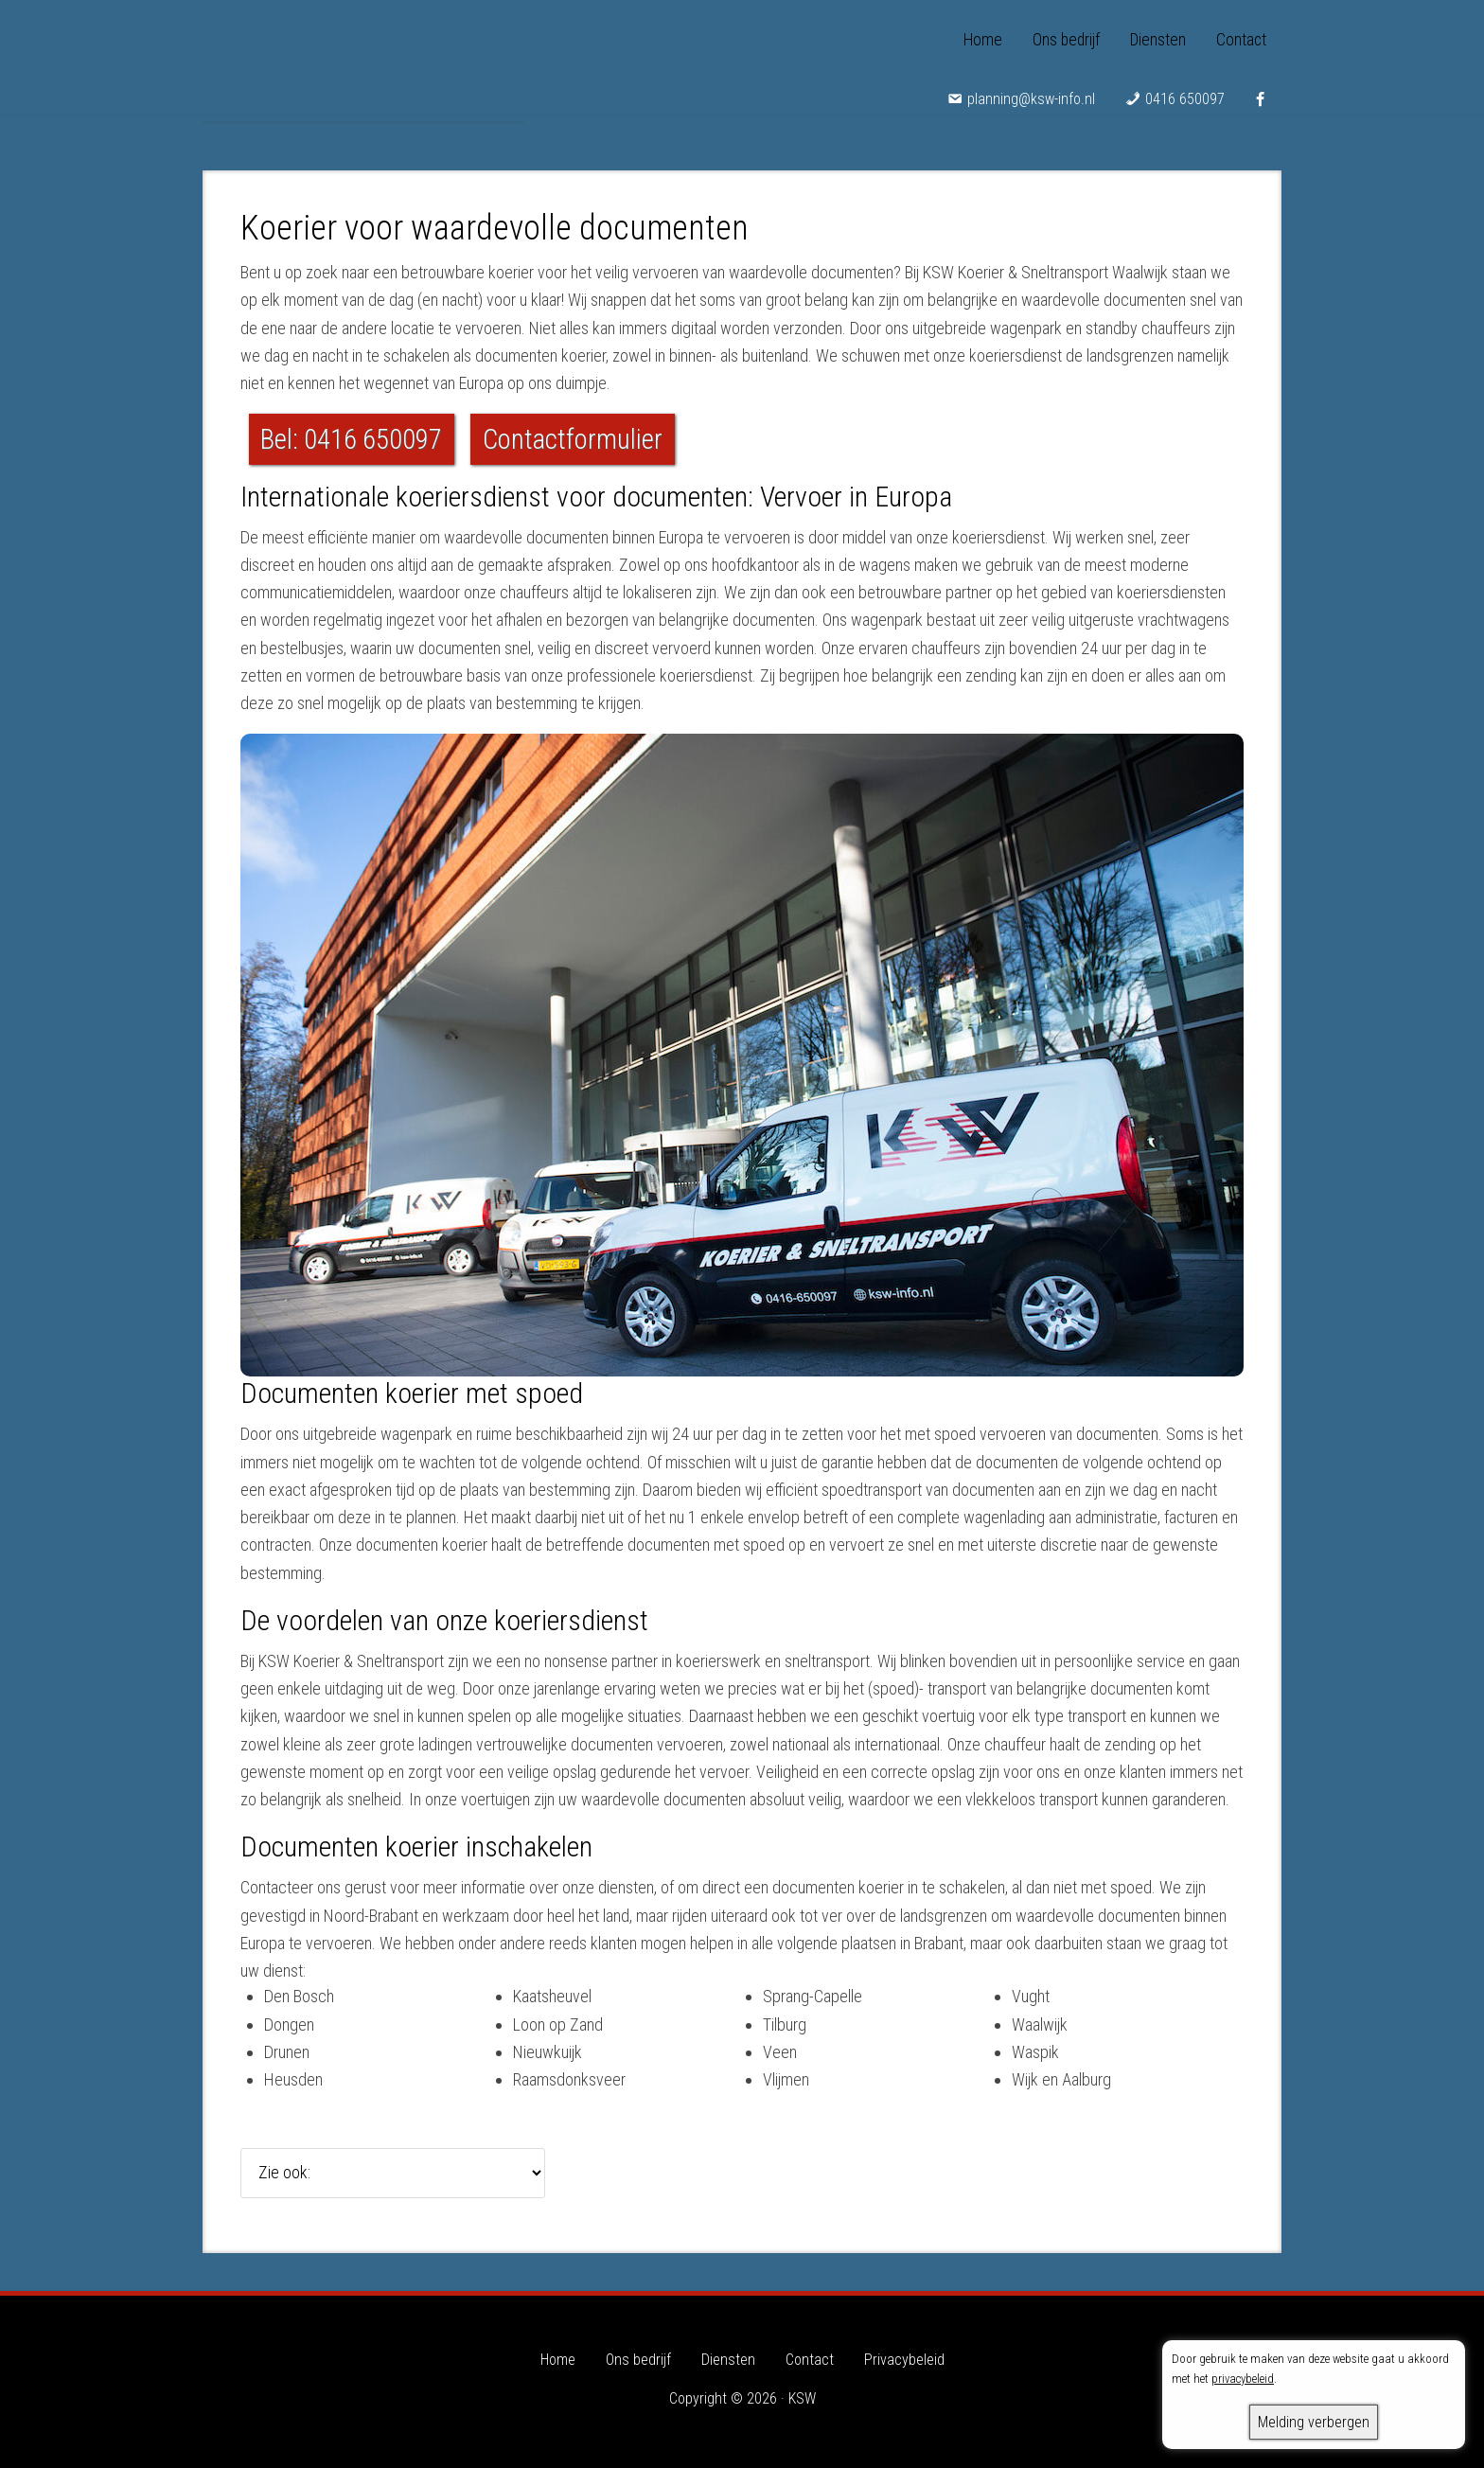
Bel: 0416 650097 (351, 439)
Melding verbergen (1313, 2422)
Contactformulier (572, 439)
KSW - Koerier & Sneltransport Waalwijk (363, 57)
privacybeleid (1242, 2378)
